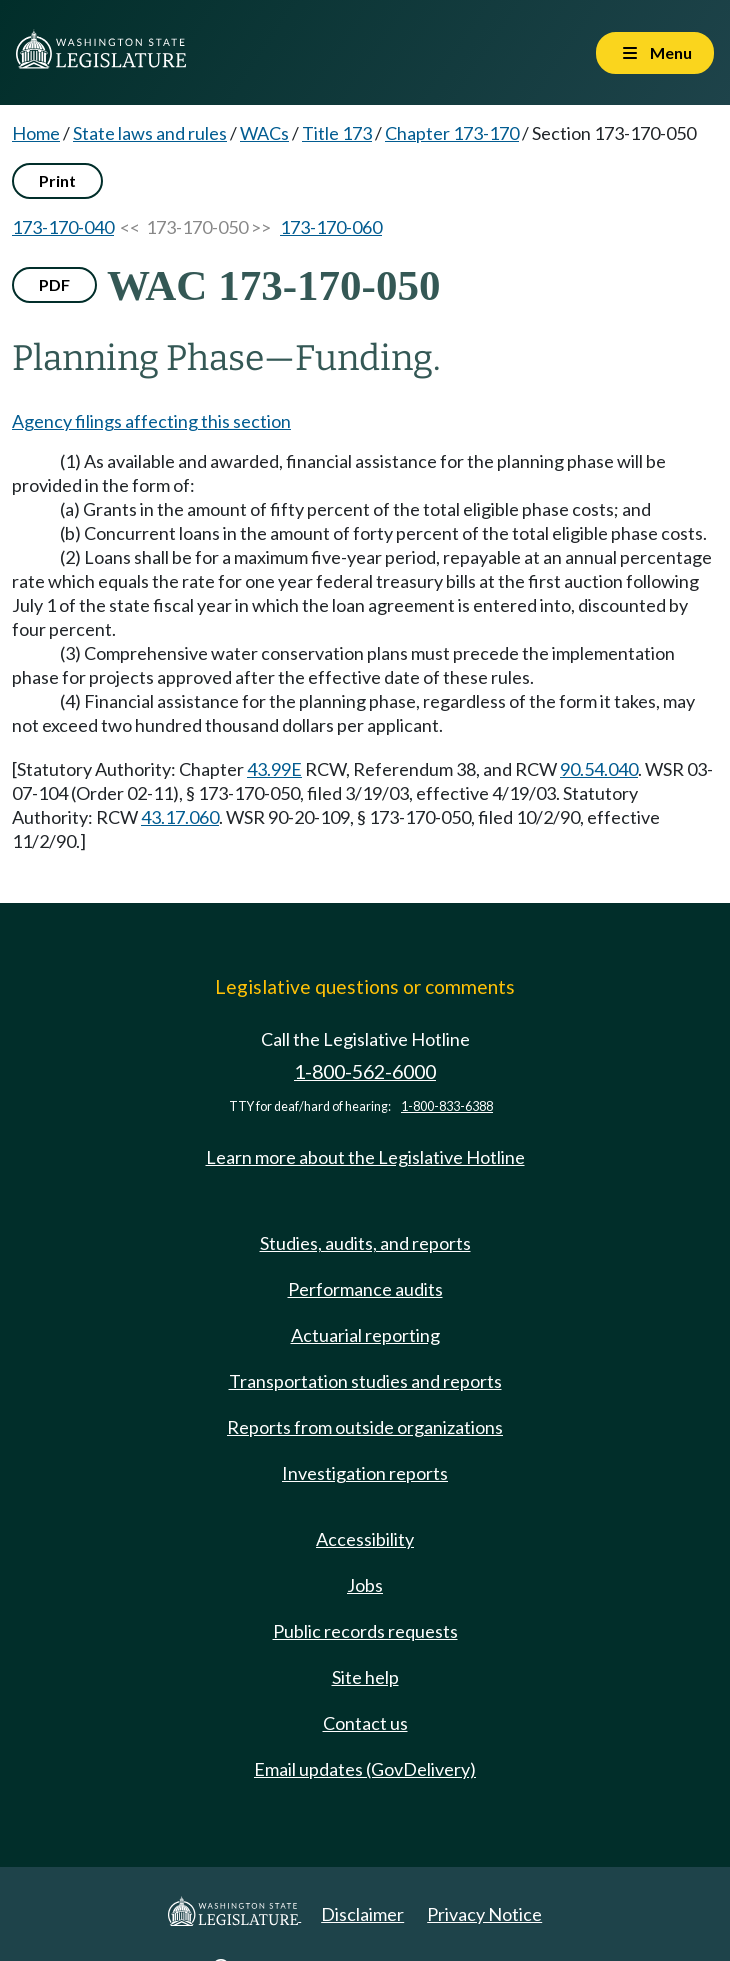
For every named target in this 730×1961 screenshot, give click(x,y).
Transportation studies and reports (365, 1381)
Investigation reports (365, 1473)
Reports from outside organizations (365, 1427)
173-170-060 (331, 227)
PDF (54, 284)
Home (36, 133)
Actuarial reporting (365, 1335)
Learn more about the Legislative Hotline (365, 1157)
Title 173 (337, 133)
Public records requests (365, 1631)
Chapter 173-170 (452, 133)
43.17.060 (180, 817)
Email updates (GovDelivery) (365, 1769)
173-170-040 (63, 227)
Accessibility (365, 1539)
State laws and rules (150, 133)
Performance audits (365, 1289)
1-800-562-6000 (365, 1071)
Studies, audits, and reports (365, 1243)
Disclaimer (362, 1914)
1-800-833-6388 (447, 1106)
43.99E (274, 769)
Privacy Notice (484, 1914)
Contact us (365, 1723)
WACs (264, 133)
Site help (365, 1677)
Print (57, 180)
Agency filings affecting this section (151, 421)
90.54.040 (599, 769)
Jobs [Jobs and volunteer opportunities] (365, 1585)
